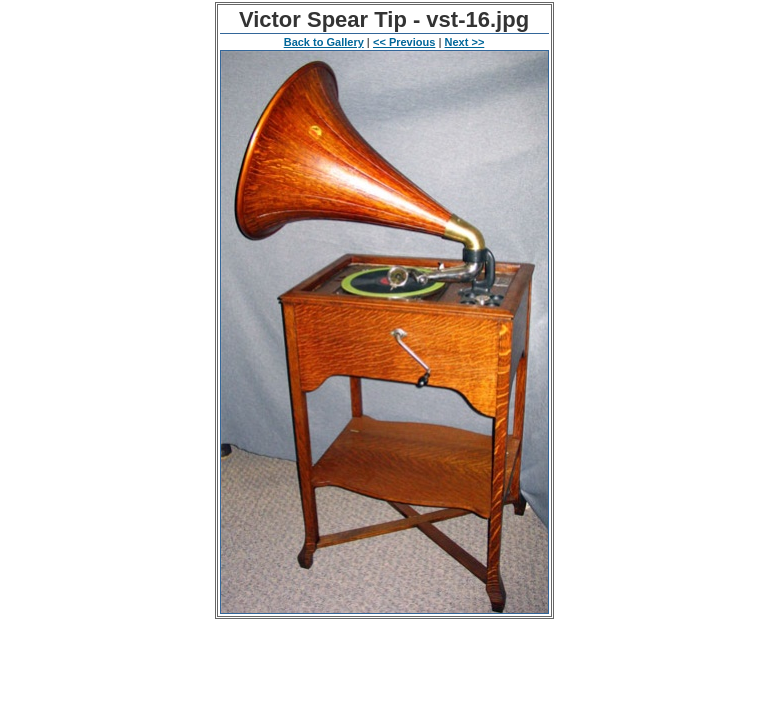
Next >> (465, 42)
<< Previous (404, 42)
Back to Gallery (324, 42)
